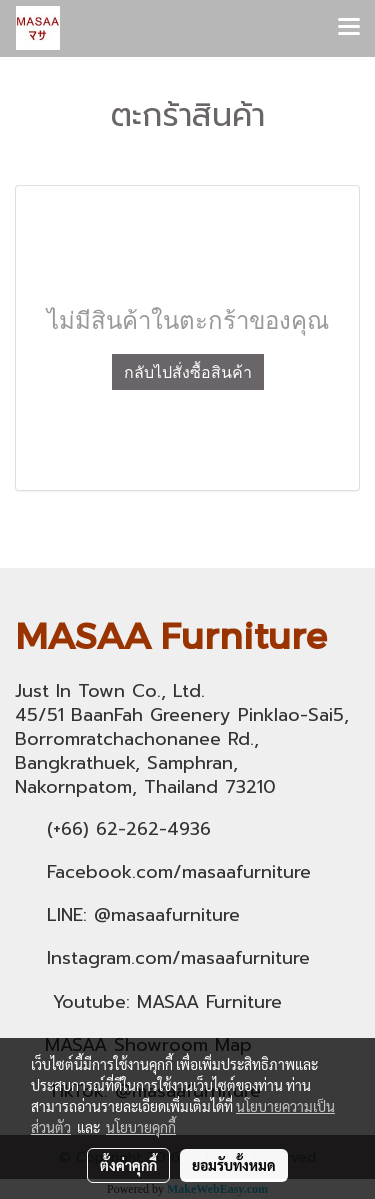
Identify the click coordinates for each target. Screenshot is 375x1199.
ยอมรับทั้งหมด (234, 1165)
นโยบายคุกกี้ (141, 1127)
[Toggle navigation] (349, 28)
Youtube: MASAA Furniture (167, 1002)
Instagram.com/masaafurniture (178, 958)
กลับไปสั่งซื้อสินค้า (188, 372)
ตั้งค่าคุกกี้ (128, 1165)
